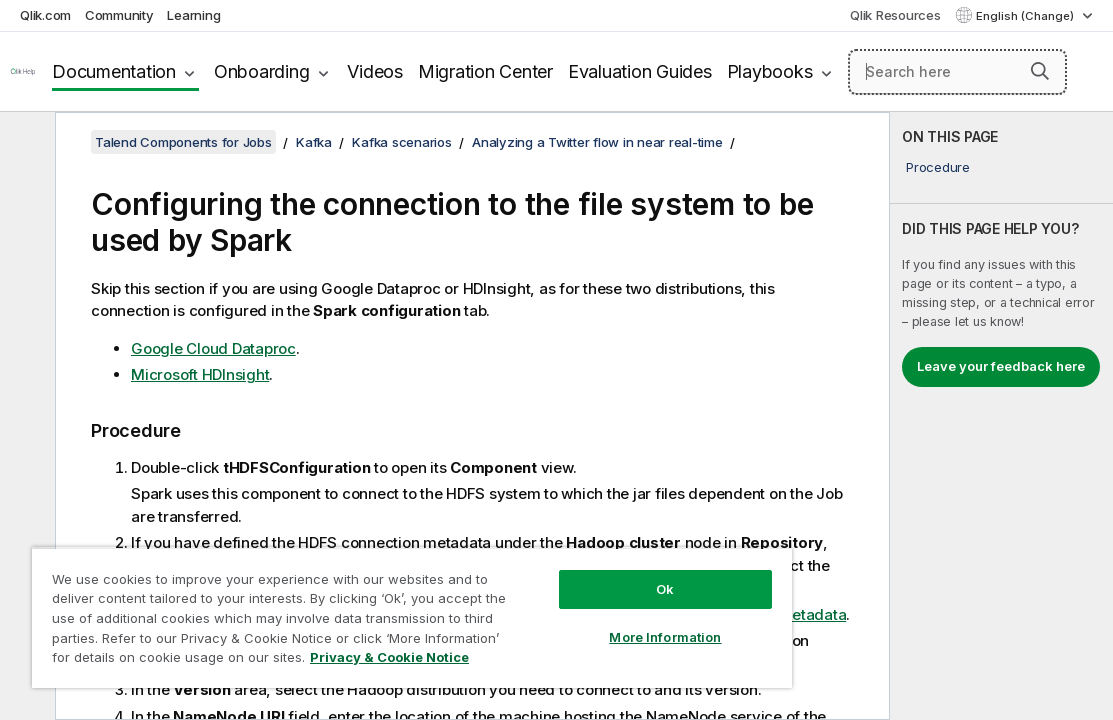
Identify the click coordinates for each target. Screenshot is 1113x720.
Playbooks (770, 71)
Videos (375, 71)
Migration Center (485, 71)
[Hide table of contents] (25, 143)
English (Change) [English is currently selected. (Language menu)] (1026, 16)
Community (119, 15)
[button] (1040, 71)
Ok (665, 589)
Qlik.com (45, 15)
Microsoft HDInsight (200, 374)
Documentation (114, 71)
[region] (412, 617)
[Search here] (957, 72)
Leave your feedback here (1001, 366)
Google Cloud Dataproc (213, 348)
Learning (193, 15)
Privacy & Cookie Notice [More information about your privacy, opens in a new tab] (389, 657)
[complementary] (1001, 416)
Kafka (314, 142)
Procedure (938, 167)
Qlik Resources (895, 15)
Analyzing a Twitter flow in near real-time (597, 142)
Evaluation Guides (640, 71)
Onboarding (262, 71)
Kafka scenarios (401, 142)
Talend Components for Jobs (183, 142)
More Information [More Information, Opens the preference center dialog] (665, 637)
